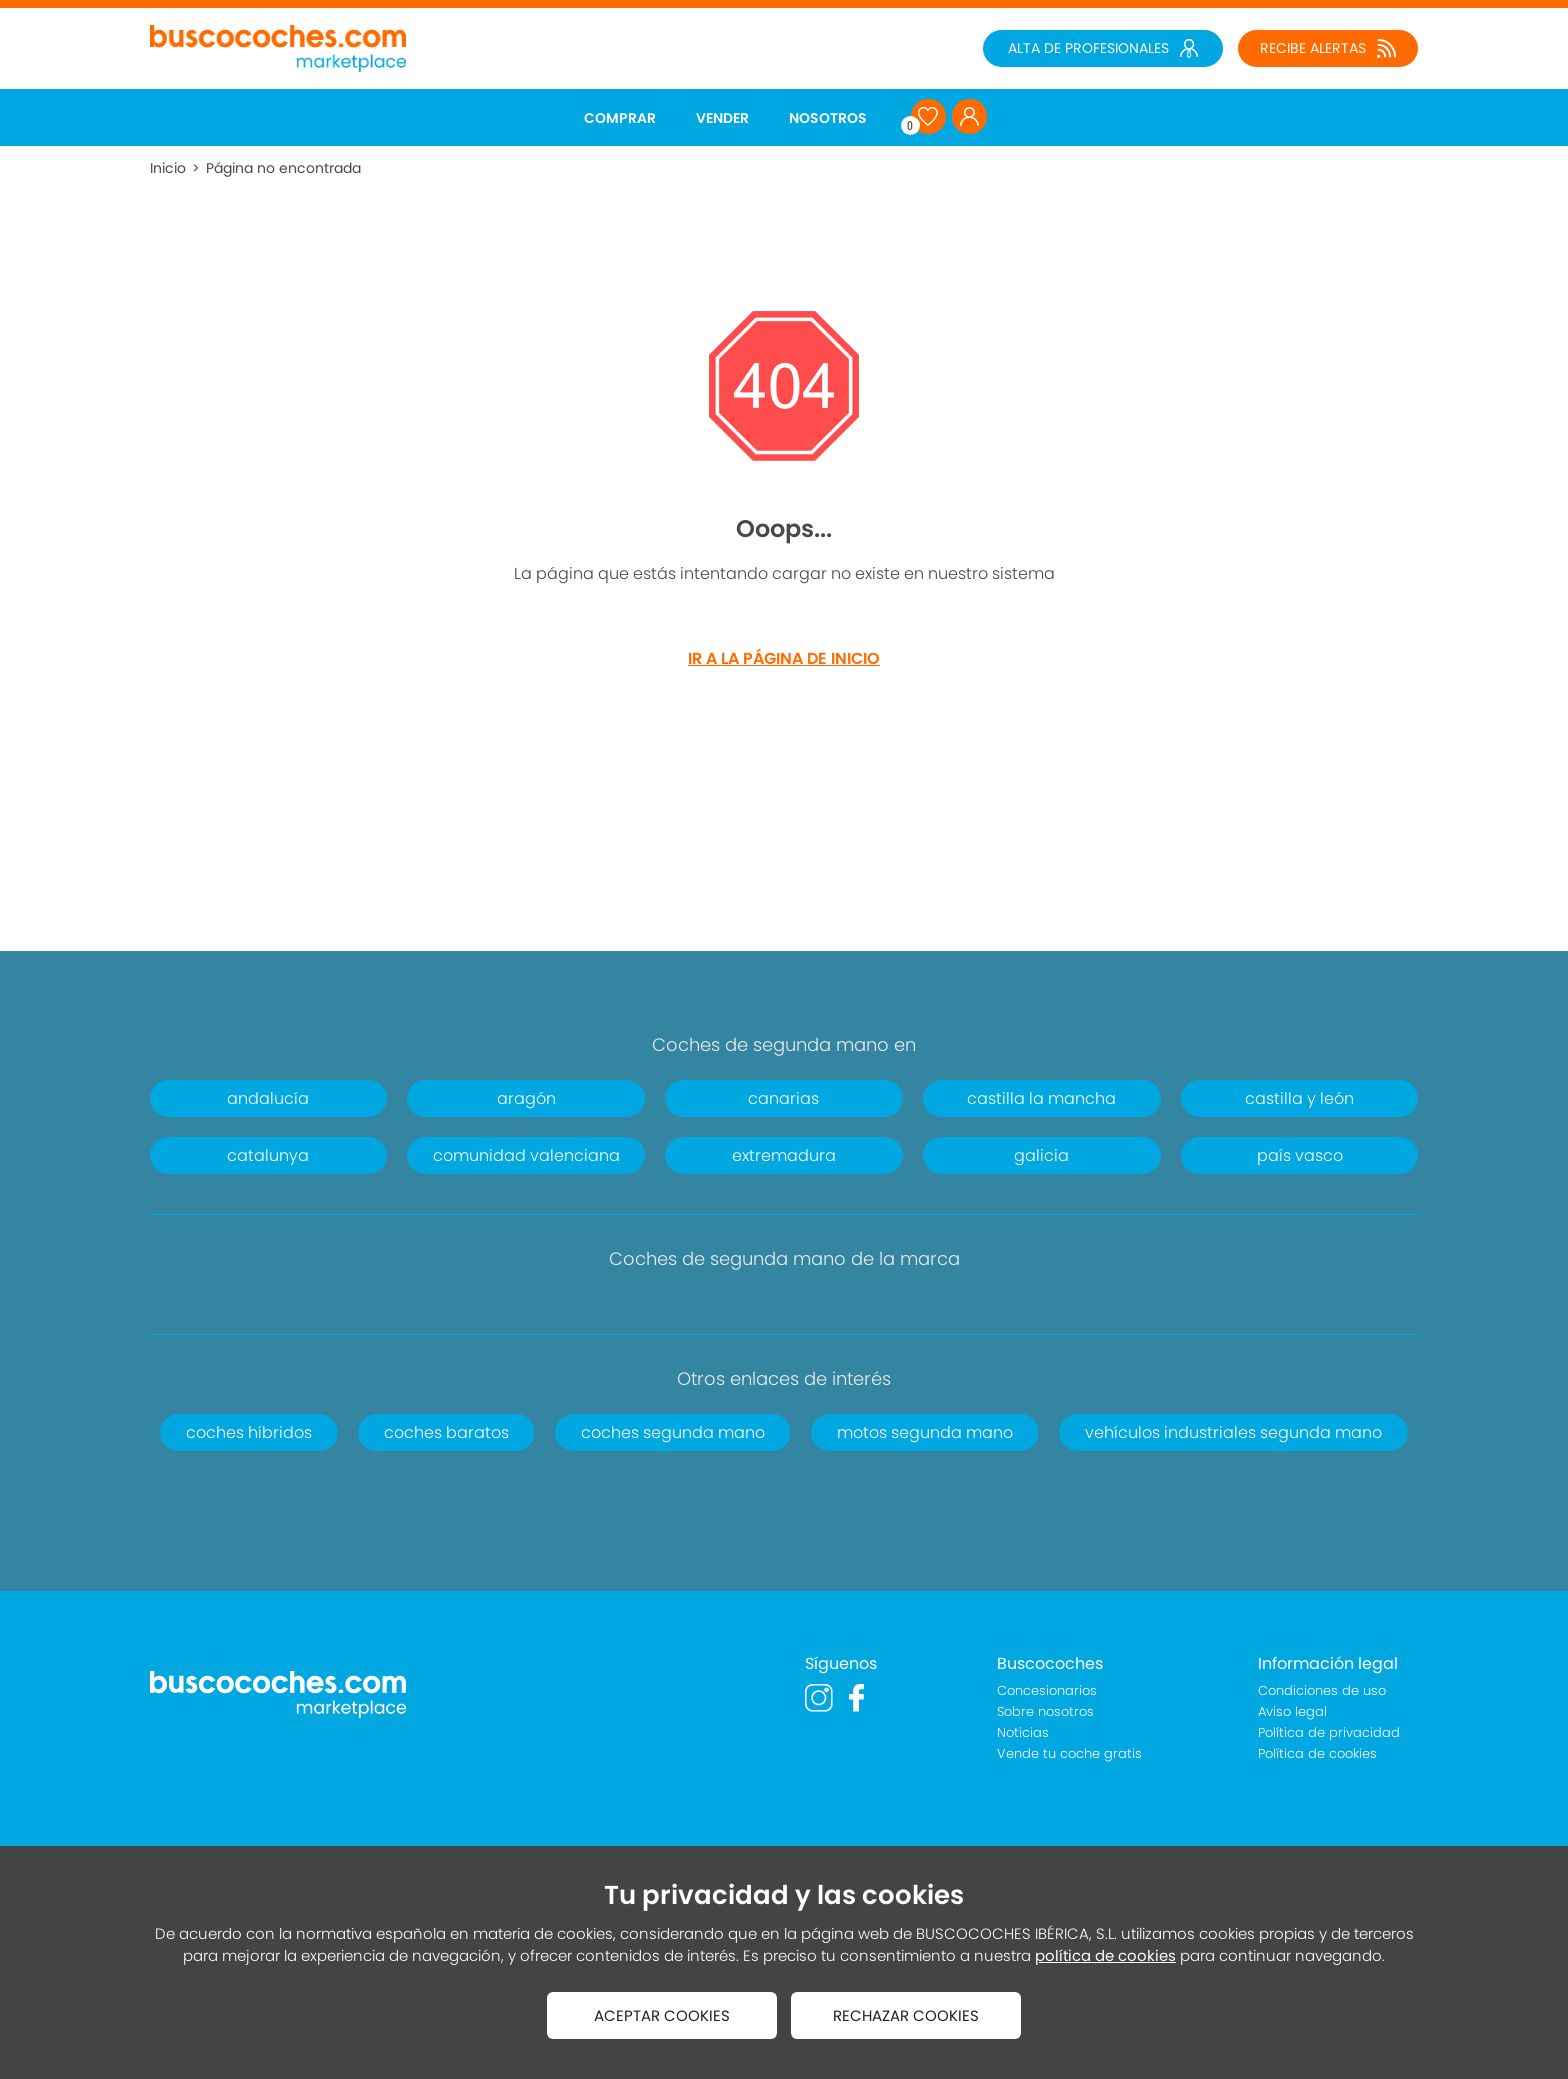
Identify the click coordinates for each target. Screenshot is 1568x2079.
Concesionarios (1047, 1690)
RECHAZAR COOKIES (906, 2015)
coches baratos (446, 1432)
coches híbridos (249, 1432)
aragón (526, 1098)
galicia (1041, 1155)
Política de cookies (1317, 1753)
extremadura (784, 1155)
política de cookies (1105, 1955)
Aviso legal (1292, 1711)
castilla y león (1299, 1098)
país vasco (1300, 1155)
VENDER (722, 118)
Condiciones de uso (1322, 1690)
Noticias (1023, 1732)
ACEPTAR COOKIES (662, 2015)
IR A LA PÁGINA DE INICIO (784, 658)
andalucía (268, 1098)
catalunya (268, 1155)
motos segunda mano (925, 1432)
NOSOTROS (828, 118)
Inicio (168, 168)
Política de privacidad (1329, 1732)
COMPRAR (620, 118)
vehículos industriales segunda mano (1233, 1432)
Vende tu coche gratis (1069, 1753)
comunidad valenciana (526, 1155)
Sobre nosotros (1045, 1711)
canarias (783, 1098)
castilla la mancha (1041, 1098)
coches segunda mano (673, 1432)
